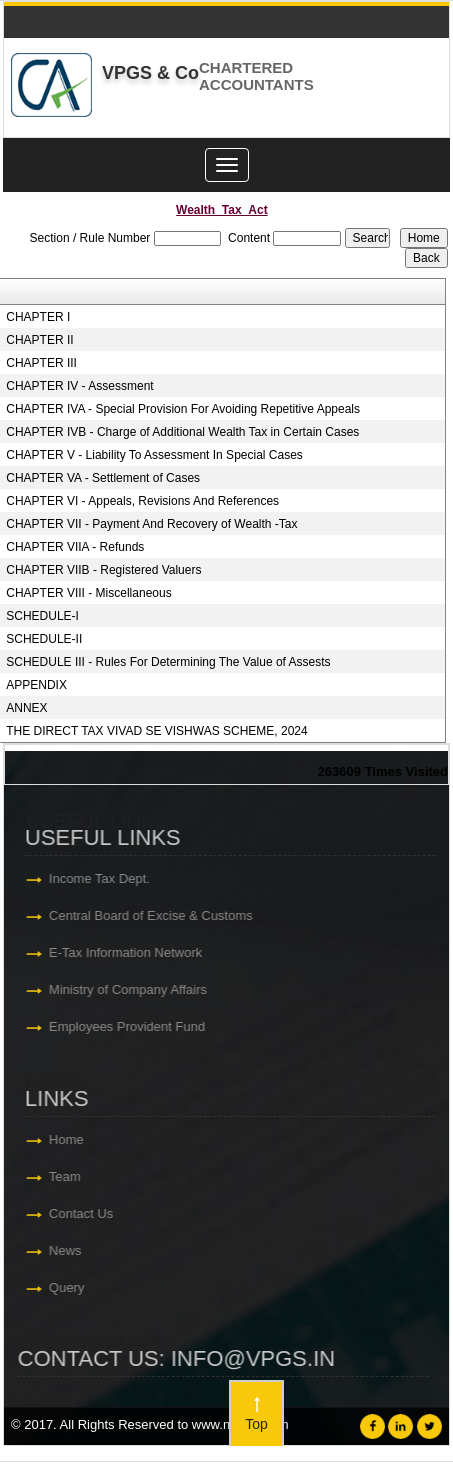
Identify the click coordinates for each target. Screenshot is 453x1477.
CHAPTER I (38, 317)
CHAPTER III (41, 363)
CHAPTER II (39, 340)
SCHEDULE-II (44, 639)
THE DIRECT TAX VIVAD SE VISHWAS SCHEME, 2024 (156, 731)
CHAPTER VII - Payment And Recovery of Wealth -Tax (151, 524)
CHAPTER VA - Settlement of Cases (103, 478)
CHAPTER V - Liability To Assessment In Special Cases (154, 455)
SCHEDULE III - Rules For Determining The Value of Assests (168, 662)
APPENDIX (36, 685)
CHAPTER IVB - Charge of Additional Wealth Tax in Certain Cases (182, 432)
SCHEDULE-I (42, 616)
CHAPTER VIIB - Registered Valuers (103, 570)
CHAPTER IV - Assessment (79, 386)
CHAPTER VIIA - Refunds (75, 547)
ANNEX (26, 708)
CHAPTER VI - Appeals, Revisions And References (142, 501)
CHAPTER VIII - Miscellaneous (88, 593)
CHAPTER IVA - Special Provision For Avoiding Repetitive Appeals (183, 409)
